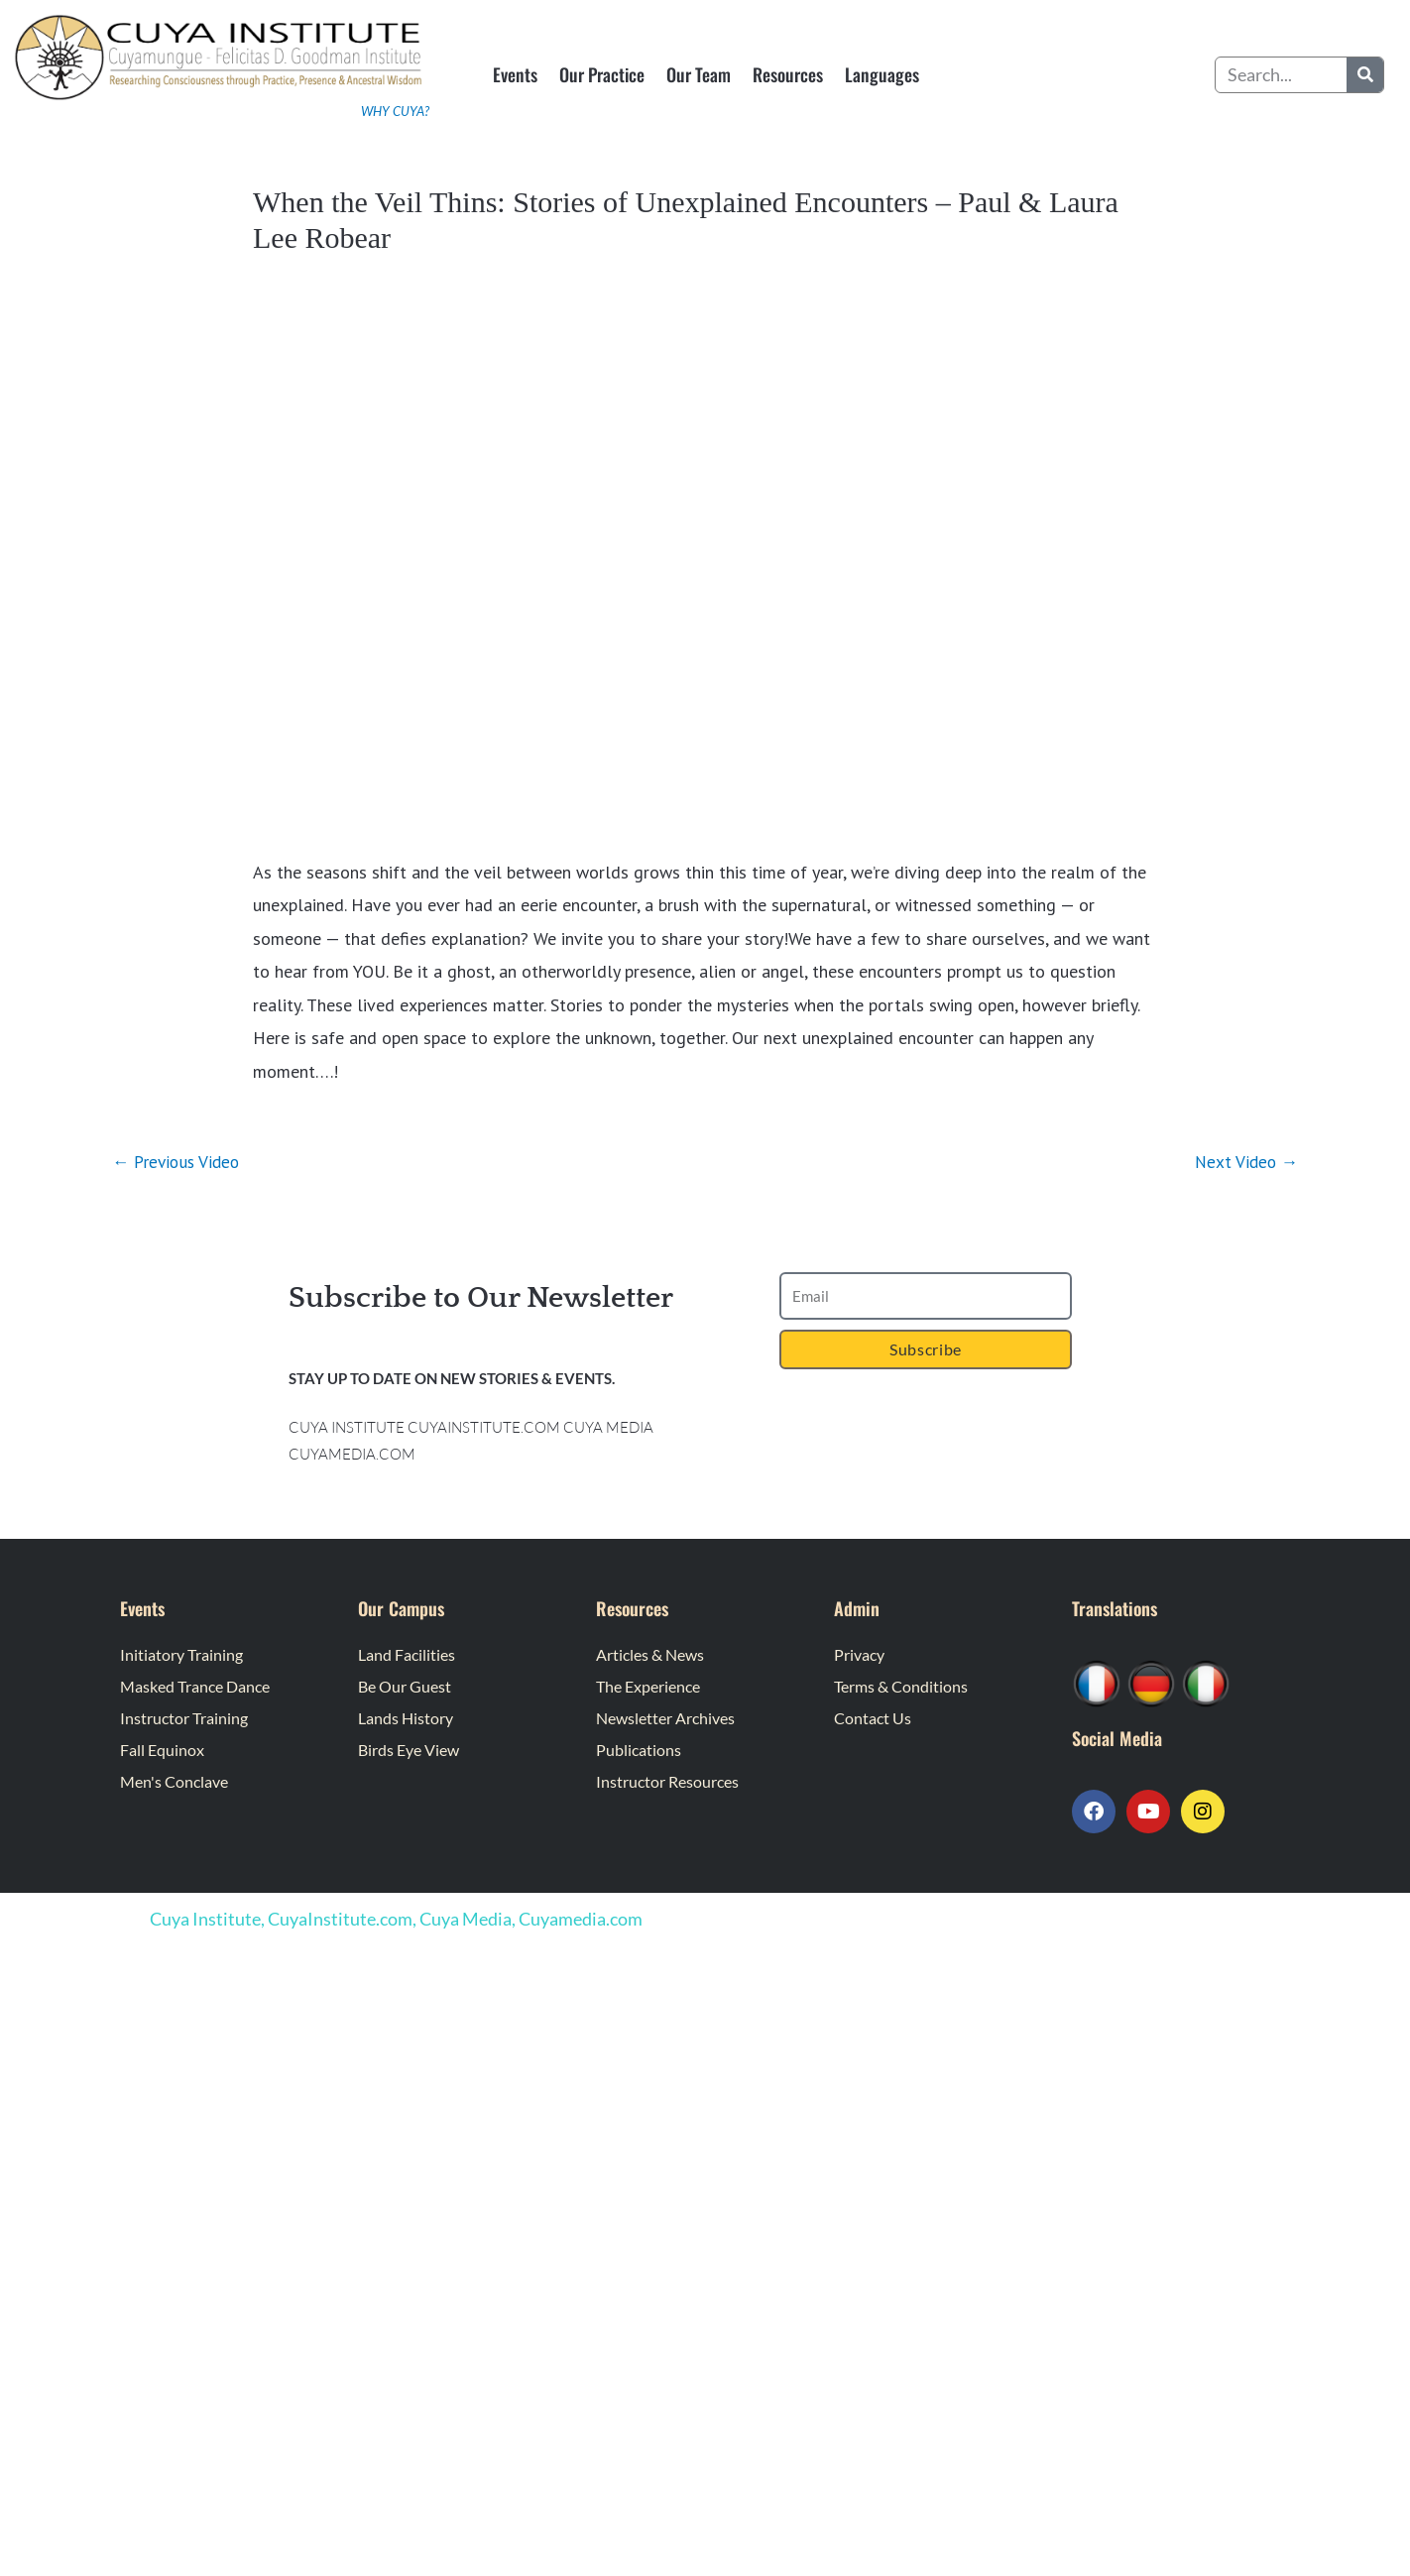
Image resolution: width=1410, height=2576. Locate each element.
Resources (788, 74)
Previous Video (179, 1161)
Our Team (698, 74)
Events (515, 74)
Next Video (1244, 1161)
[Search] (1365, 75)
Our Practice (602, 74)
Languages (882, 74)
